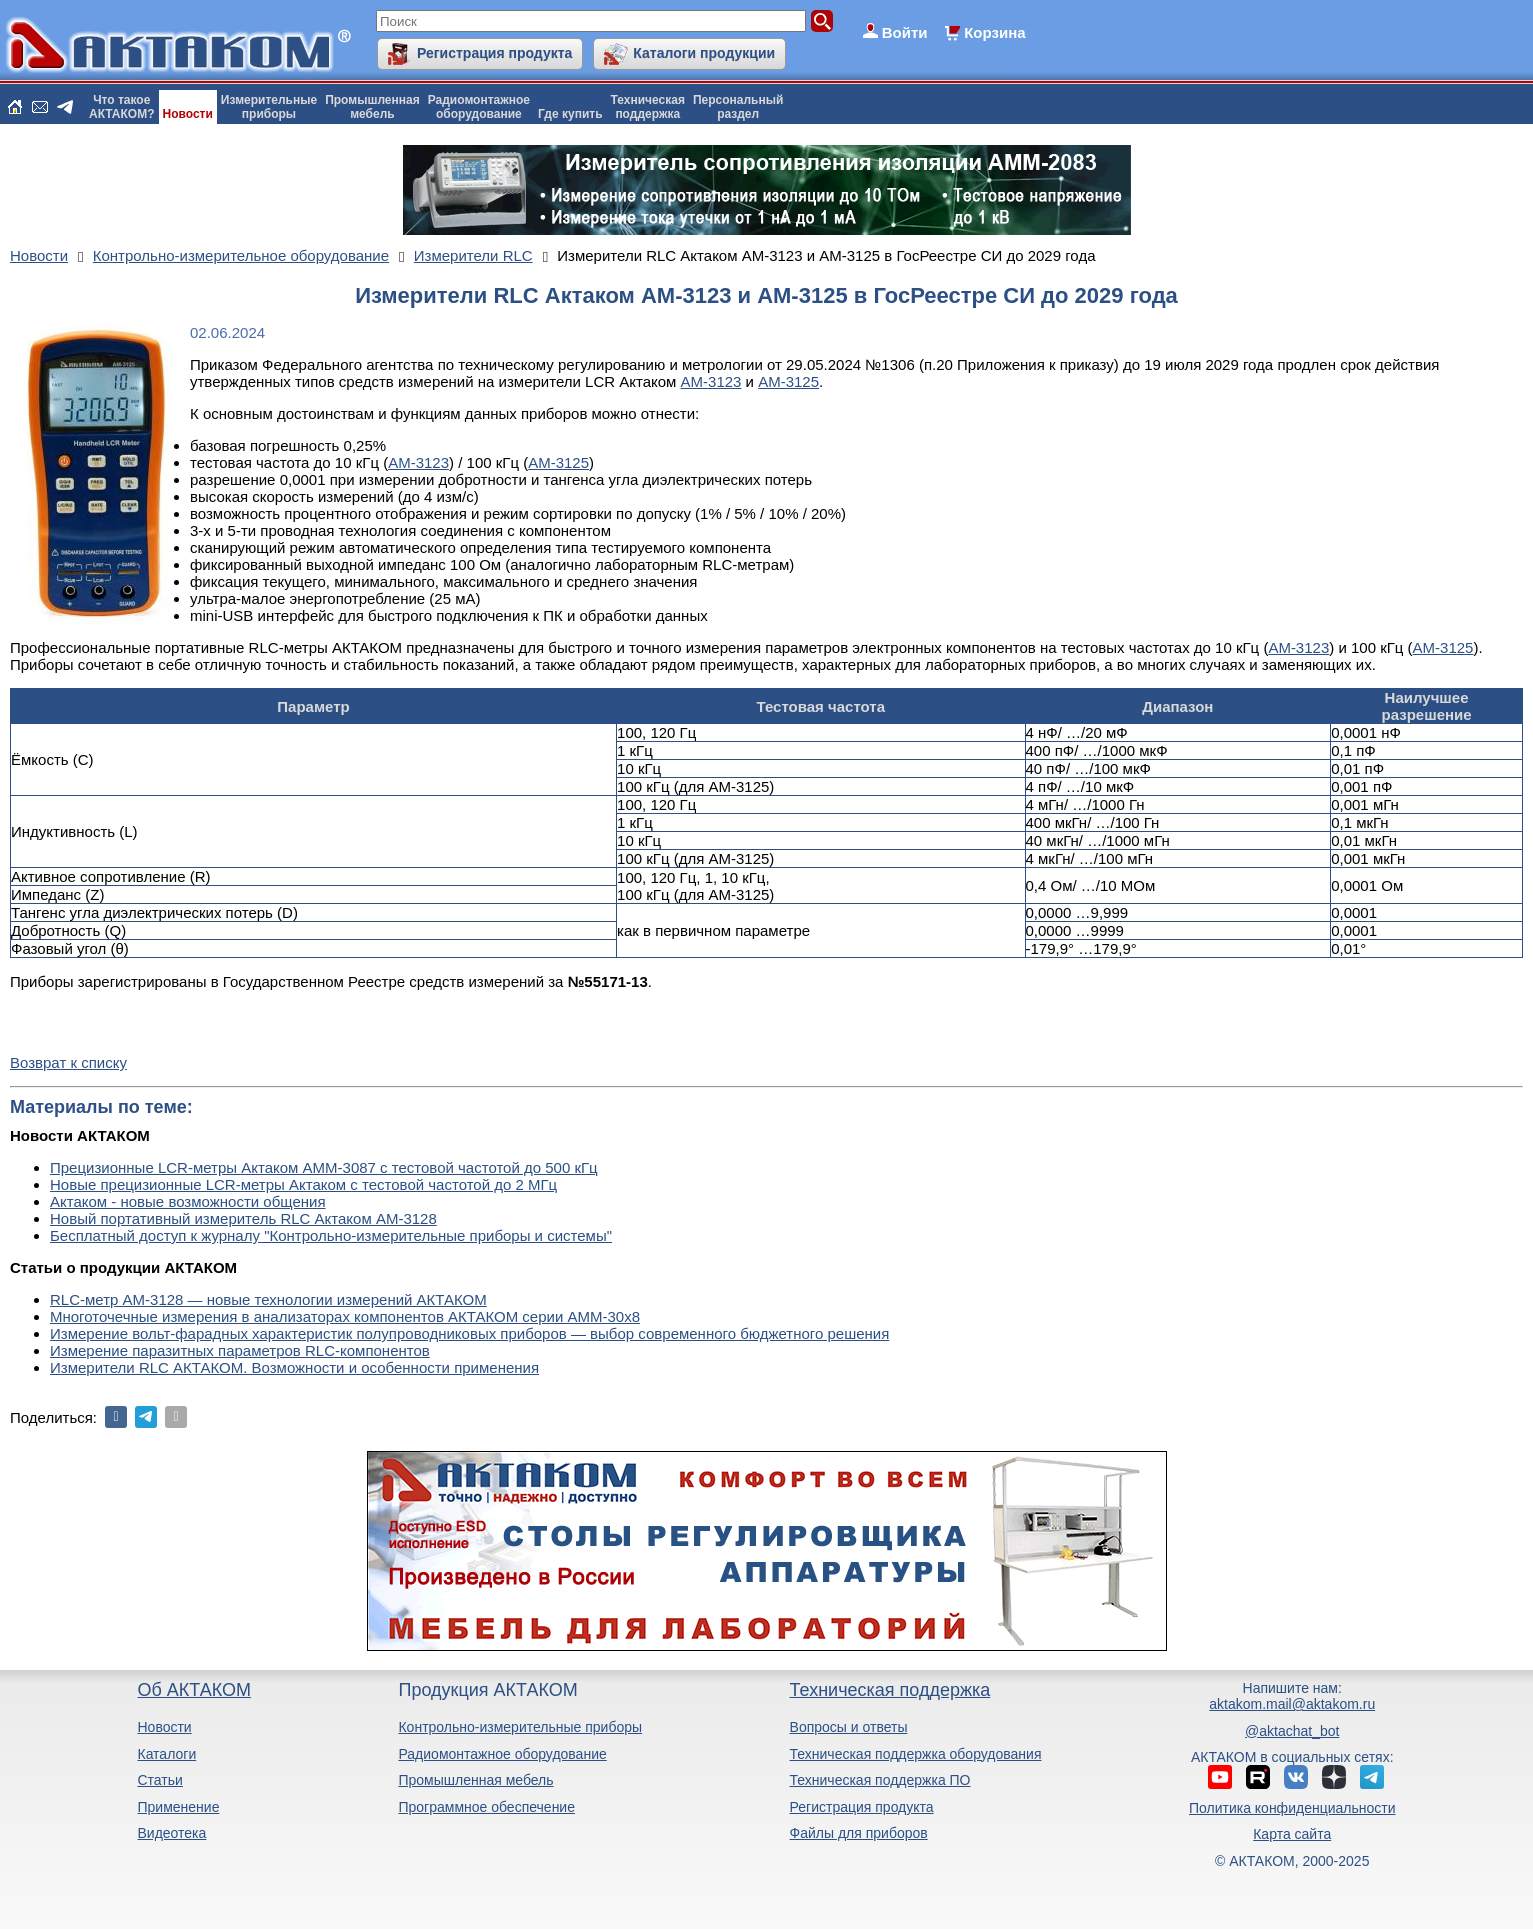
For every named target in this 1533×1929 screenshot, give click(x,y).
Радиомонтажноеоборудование (479, 107)
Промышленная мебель (475, 1780)
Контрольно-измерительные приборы (520, 1727)
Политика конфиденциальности (1292, 1808)
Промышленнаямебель (372, 107)
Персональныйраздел (738, 107)
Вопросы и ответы (849, 1727)
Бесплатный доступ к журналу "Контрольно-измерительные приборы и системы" (331, 1235)
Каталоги (166, 1754)
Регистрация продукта (494, 53)
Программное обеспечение (486, 1807)
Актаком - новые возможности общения (188, 1201)
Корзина (994, 32)
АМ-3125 (788, 381)
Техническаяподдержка (648, 107)
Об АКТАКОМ (193, 1690)
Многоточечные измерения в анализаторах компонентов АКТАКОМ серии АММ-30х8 (345, 1316)
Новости (188, 114)
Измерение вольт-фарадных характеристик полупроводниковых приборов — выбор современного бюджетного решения (469, 1333)
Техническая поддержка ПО (880, 1780)
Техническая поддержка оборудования (916, 1754)
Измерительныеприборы (269, 107)
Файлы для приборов (859, 1833)
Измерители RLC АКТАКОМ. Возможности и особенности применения (294, 1367)
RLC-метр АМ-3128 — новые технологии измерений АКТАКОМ (268, 1299)
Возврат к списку (68, 1062)
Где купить (570, 114)
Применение (178, 1807)
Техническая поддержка (890, 1690)
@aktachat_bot (1292, 1731)
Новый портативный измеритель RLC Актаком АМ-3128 (243, 1218)
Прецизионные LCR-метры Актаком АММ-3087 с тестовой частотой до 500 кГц (324, 1167)
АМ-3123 (711, 381)
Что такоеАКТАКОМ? (122, 107)
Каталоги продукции (704, 53)
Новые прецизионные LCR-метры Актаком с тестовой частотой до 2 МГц (303, 1184)
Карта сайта (1292, 1834)
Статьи (159, 1780)
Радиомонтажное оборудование (502, 1754)
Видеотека (171, 1833)
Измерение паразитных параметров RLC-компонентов (240, 1350)
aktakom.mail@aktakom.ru (1292, 1704)
